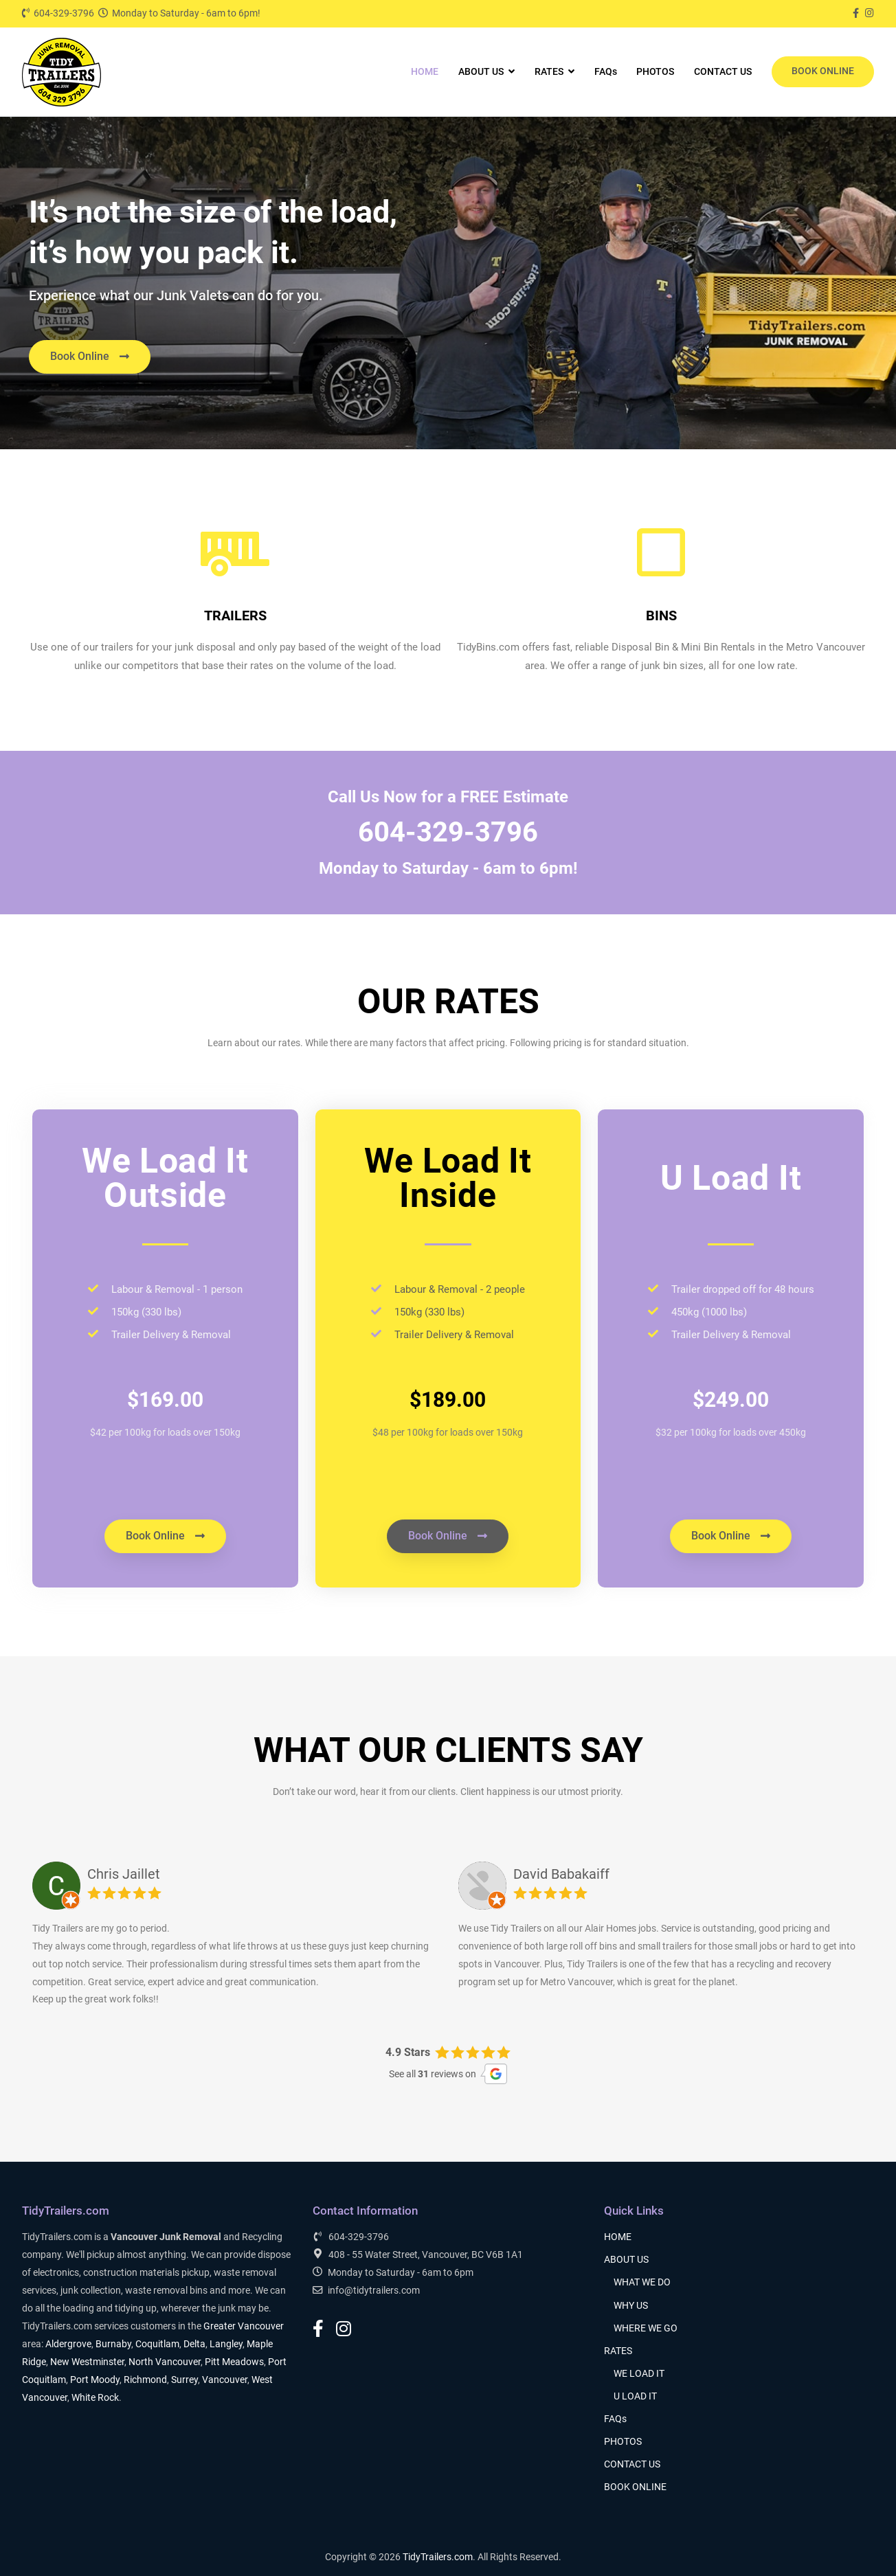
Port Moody (95, 2380)
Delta (194, 2344)
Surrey (184, 2380)
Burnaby (113, 2344)
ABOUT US (481, 72)
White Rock (95, 2398)
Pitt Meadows (234, 2362)
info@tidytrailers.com (366, 2289)
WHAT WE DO (642, 2282)
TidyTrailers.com (438, 2557)
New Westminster (87, 2362)
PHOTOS (655, 72)
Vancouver (224, 2380)
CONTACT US (723, 72)
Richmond (145, 2380)
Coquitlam (157, 2344)
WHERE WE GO (645, 2328)
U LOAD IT (635, 2396)
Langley (226, 2344)
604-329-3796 (58, 13)
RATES (549, 72)
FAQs (605, 72)
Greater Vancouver (243, 2326)
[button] (89, 357)
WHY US (631, 2306)
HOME (424, 72)
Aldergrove (68, 2344)
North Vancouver (164, 2362)
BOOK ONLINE (823, 71)
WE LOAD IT (639, 2374)
